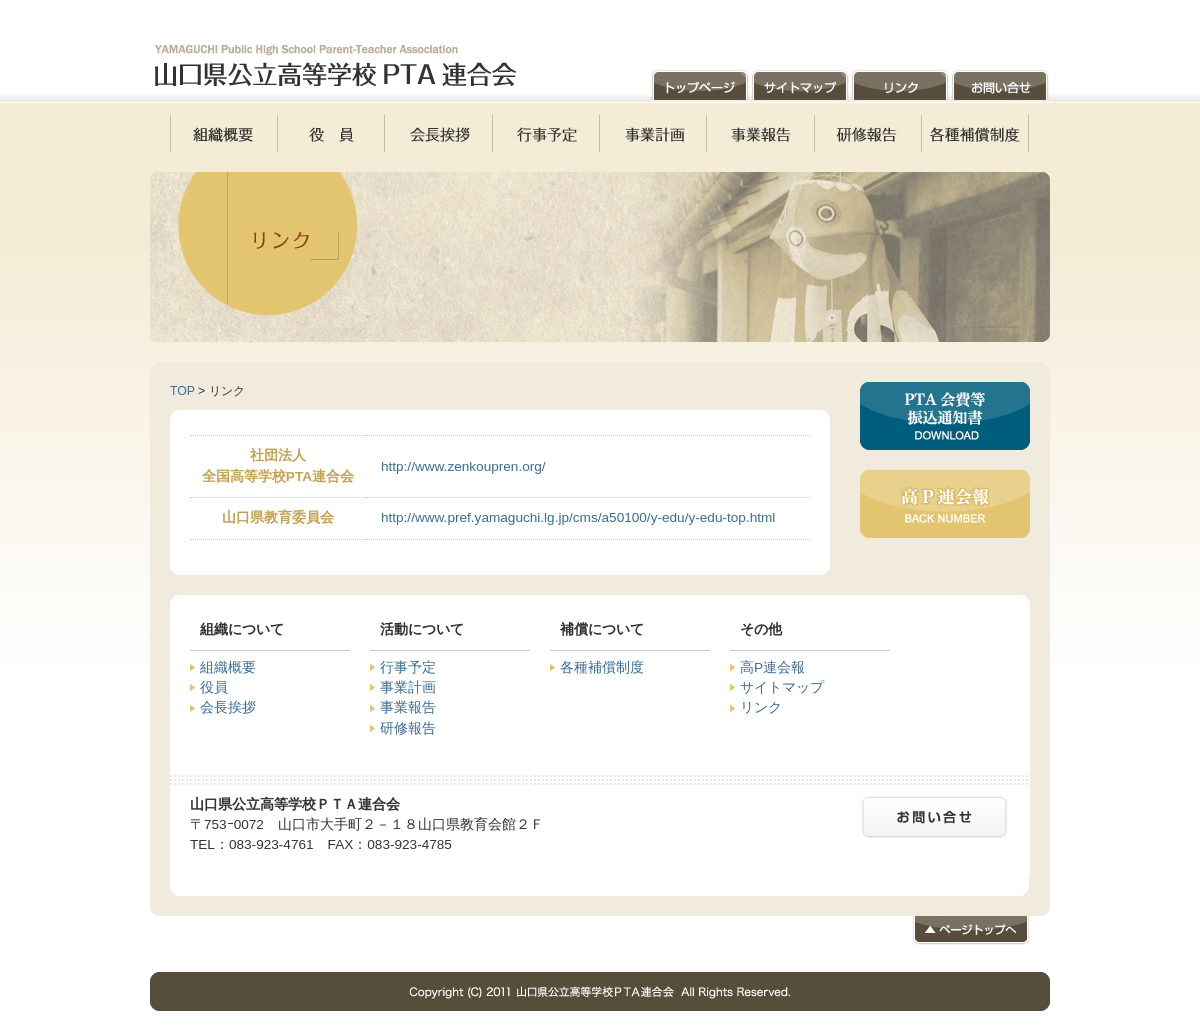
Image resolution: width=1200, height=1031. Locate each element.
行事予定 (408, 667)
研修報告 (408, 728)
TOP (182, 391)
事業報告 (408, 707)
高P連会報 (772, 667)
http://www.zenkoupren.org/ (463, 466)
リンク (761, 707)
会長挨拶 (228, 707)
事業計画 (408, 687)
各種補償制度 (602, 667)
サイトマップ (782, 687)
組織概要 (228, 667)
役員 (214, 687)
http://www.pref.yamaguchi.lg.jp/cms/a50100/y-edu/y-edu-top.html (578, 517)
